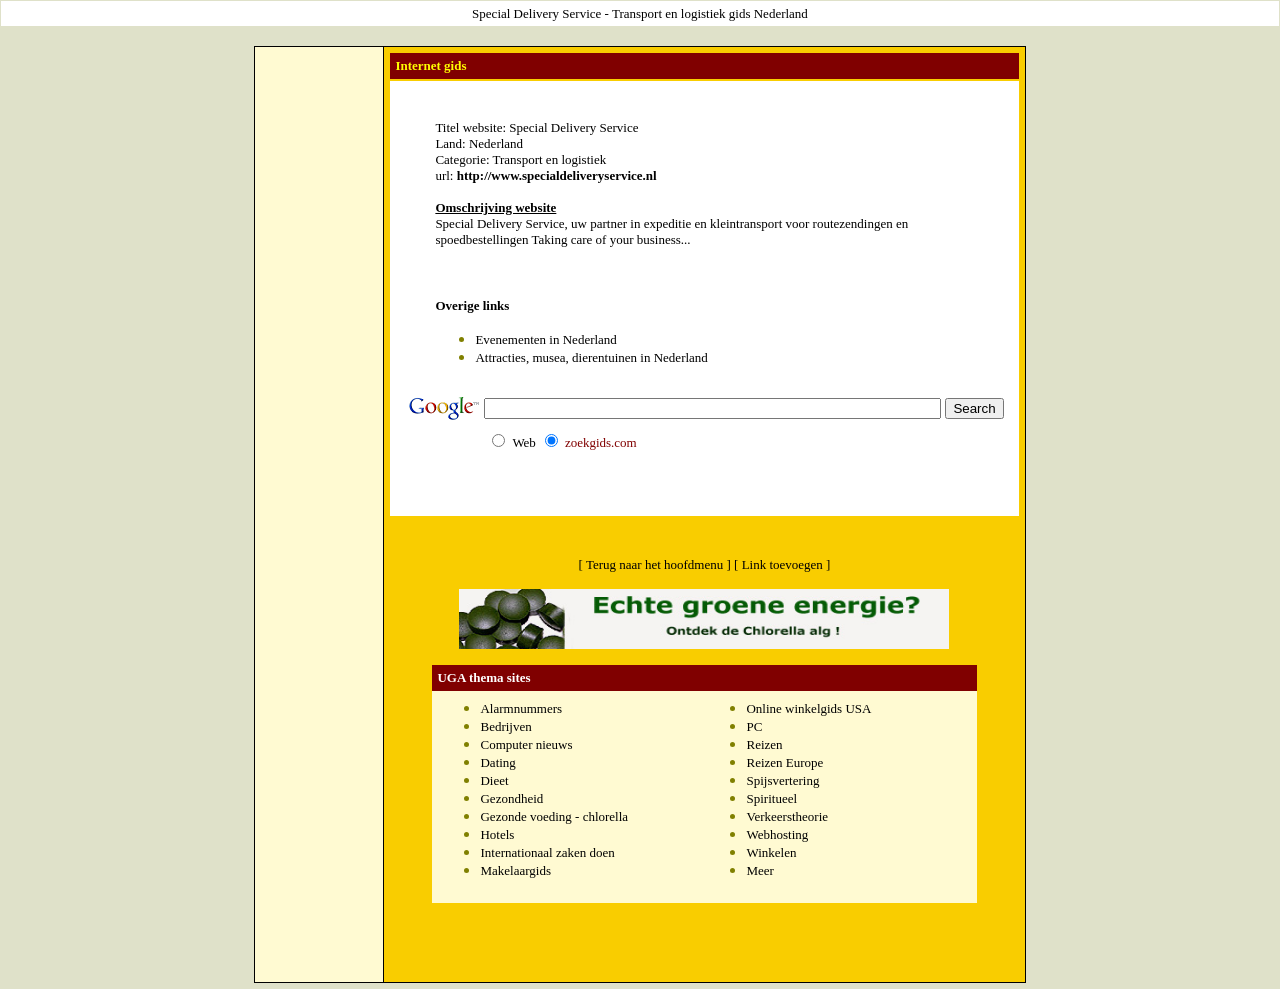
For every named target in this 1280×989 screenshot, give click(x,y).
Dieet (494, 780)
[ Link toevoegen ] (782, 564)
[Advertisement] (319, 96)
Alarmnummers (521, 708)
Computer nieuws (526, 744)
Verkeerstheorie (787, 816)
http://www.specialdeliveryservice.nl (557, 175)
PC (754, 726)
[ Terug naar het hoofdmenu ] (655, 564)
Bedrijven (505, 726)
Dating (497, 762)
